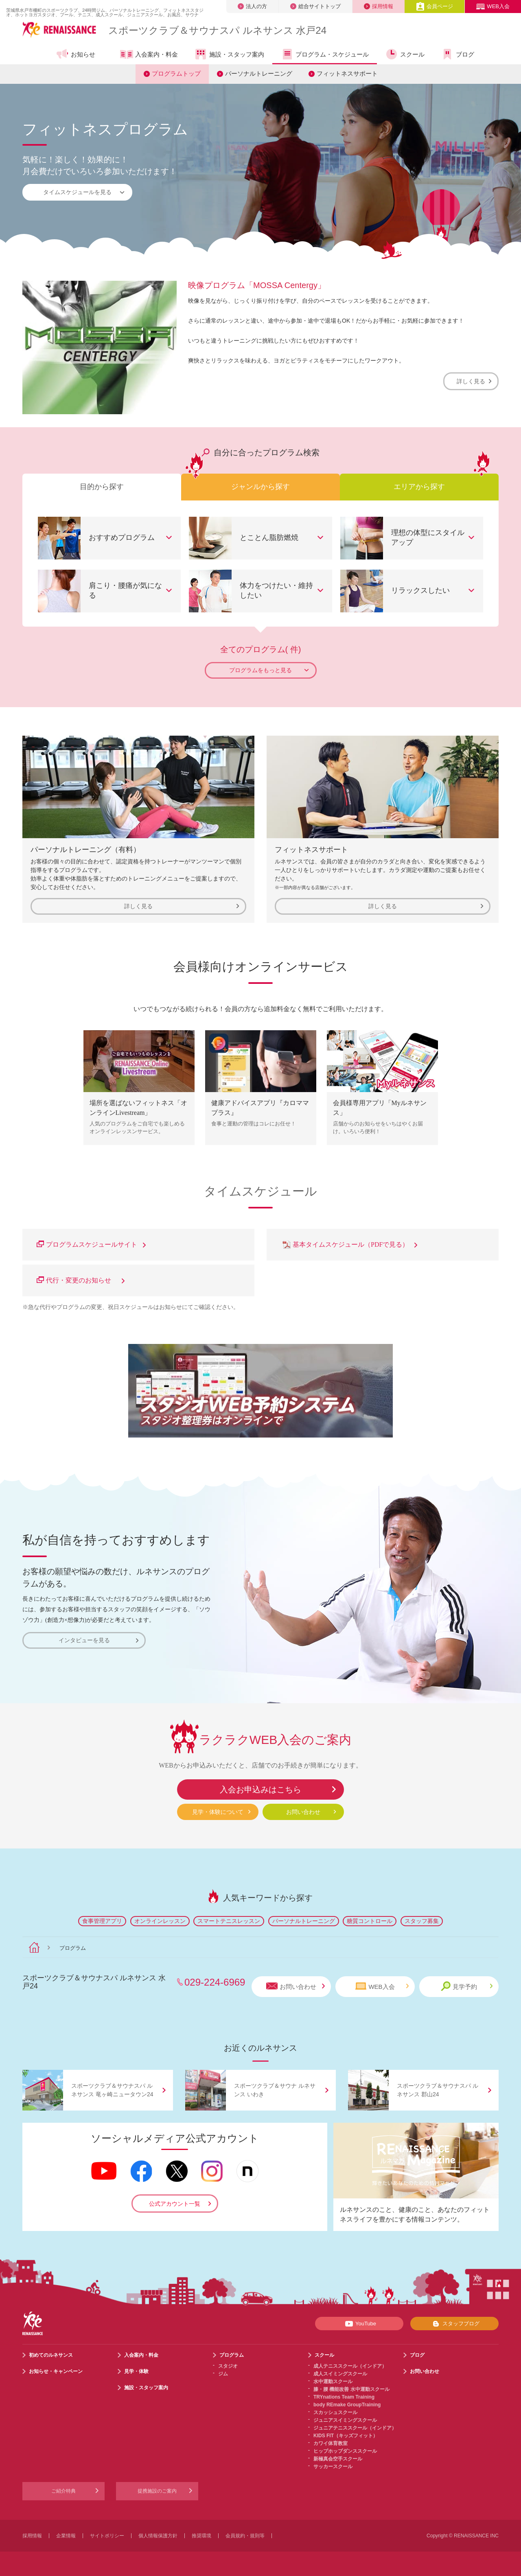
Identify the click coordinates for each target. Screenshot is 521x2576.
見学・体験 (136, 2371)
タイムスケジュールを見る (84, 192)
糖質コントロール (369, 1921)
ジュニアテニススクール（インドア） (354, 2428)
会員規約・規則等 (245, 2536)
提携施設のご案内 (157, 2491)
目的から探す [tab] (102, 487)
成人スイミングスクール (340, 2374)
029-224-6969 (214, 1982)
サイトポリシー (107, 2536)
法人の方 (252, 6)
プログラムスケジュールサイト (91, 1244)
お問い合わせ (303, 1812)
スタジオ (228, 2366)
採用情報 (378, 6)
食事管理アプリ (102, 1921)
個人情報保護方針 (157, 2536)
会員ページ (434, 6)
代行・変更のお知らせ (81, 1280)
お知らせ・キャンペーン (56, 2371)
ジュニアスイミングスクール (345, 2420)
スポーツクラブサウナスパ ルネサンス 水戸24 (217, 30)
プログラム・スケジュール (324, 54)
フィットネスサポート (347, 73)
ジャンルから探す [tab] (260, 487)
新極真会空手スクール (337, 2459)
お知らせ (75, 54)
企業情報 (66, 2536)
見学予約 (467, 1986)
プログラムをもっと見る (269, 670)
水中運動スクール (332, 2381)
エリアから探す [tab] (419, 487)
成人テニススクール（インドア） (350, 2366)
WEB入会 (493, 6)
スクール (405, 54)
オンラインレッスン (160, 1921)
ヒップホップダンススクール (345, 2451)
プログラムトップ (176, 73)
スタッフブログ (454, 2323)
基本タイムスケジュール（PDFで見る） (349, 1244)
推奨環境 (201, 2536)
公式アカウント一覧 (174, 2203)
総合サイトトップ (315, 6)
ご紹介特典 (63, 2491)
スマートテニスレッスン (228, 1921)
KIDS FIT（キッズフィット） (345, 2435)
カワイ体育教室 (330, 2443)
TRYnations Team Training (343, 2397)
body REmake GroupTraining (347, 2405)
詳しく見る (474, 381)
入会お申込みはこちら (260, 1789)
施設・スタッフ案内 (229, 54)
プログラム (231, 2355)
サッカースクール (332, 2466)
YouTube (359, 2323)
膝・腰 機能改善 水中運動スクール (351, 2389)
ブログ (457, 54)
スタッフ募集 (422, 1921)
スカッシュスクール (335, 2412)
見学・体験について (217, 1812)
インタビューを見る (99, 1640)
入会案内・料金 (149, 55)
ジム (223, 2374)
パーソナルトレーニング (258, 73)
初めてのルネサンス (51, 2355)
